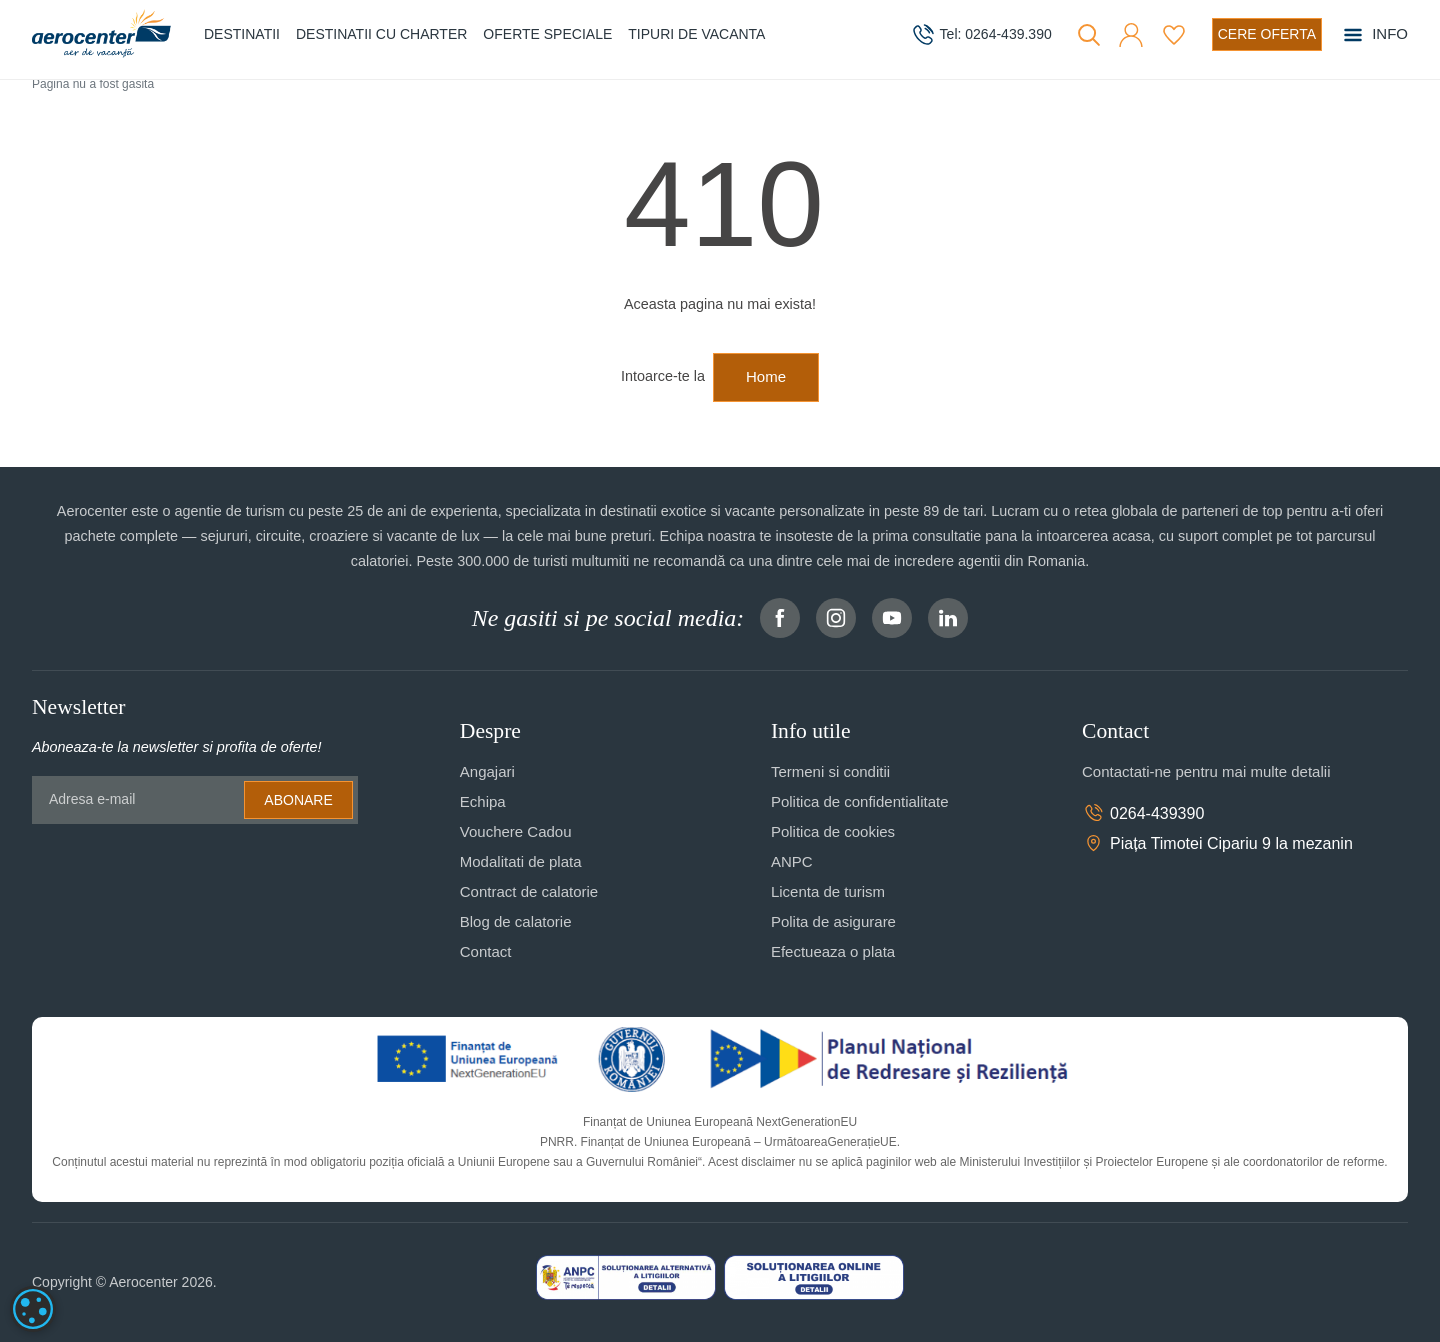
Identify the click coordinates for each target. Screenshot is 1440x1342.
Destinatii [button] (242, 34)
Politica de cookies (833, 831)
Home (766, 376)
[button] (1131, 35)
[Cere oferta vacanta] (1267, 34)
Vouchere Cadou (516, 831)
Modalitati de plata (521, 861)
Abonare (298, 800)
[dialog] (33, 1309)
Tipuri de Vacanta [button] (696, 34)
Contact (486, 951)
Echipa (483, 801)
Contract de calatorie (529, 891)
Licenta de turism (828, 891)
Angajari (487, 771)
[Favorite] (1174, 35)
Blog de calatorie (516, 921)
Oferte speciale (547, 34)
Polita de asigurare (833, 921)
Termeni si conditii (830, 771)
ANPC (792, 861)
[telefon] (981, 35)
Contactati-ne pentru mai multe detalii (1206, 771)
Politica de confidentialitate (860, 801)
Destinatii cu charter (381, 34)
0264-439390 (1143, 813)
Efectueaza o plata (833, 951)
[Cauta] (1089, 35)
